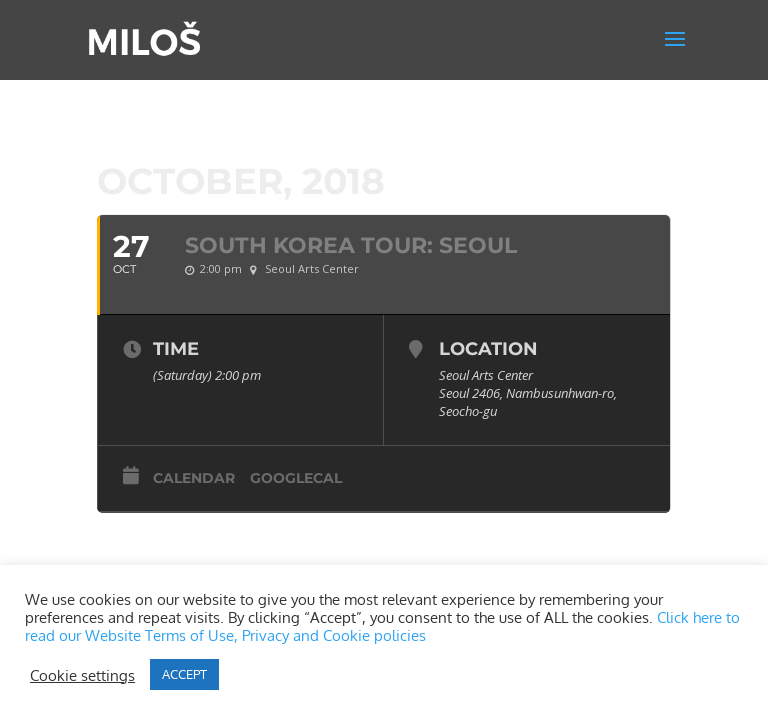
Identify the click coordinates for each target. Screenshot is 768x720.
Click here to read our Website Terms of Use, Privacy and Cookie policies (382, 626)
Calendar (194, 478)
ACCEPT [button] (184, 674)
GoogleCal (296, 478)
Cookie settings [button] (82, 675)
